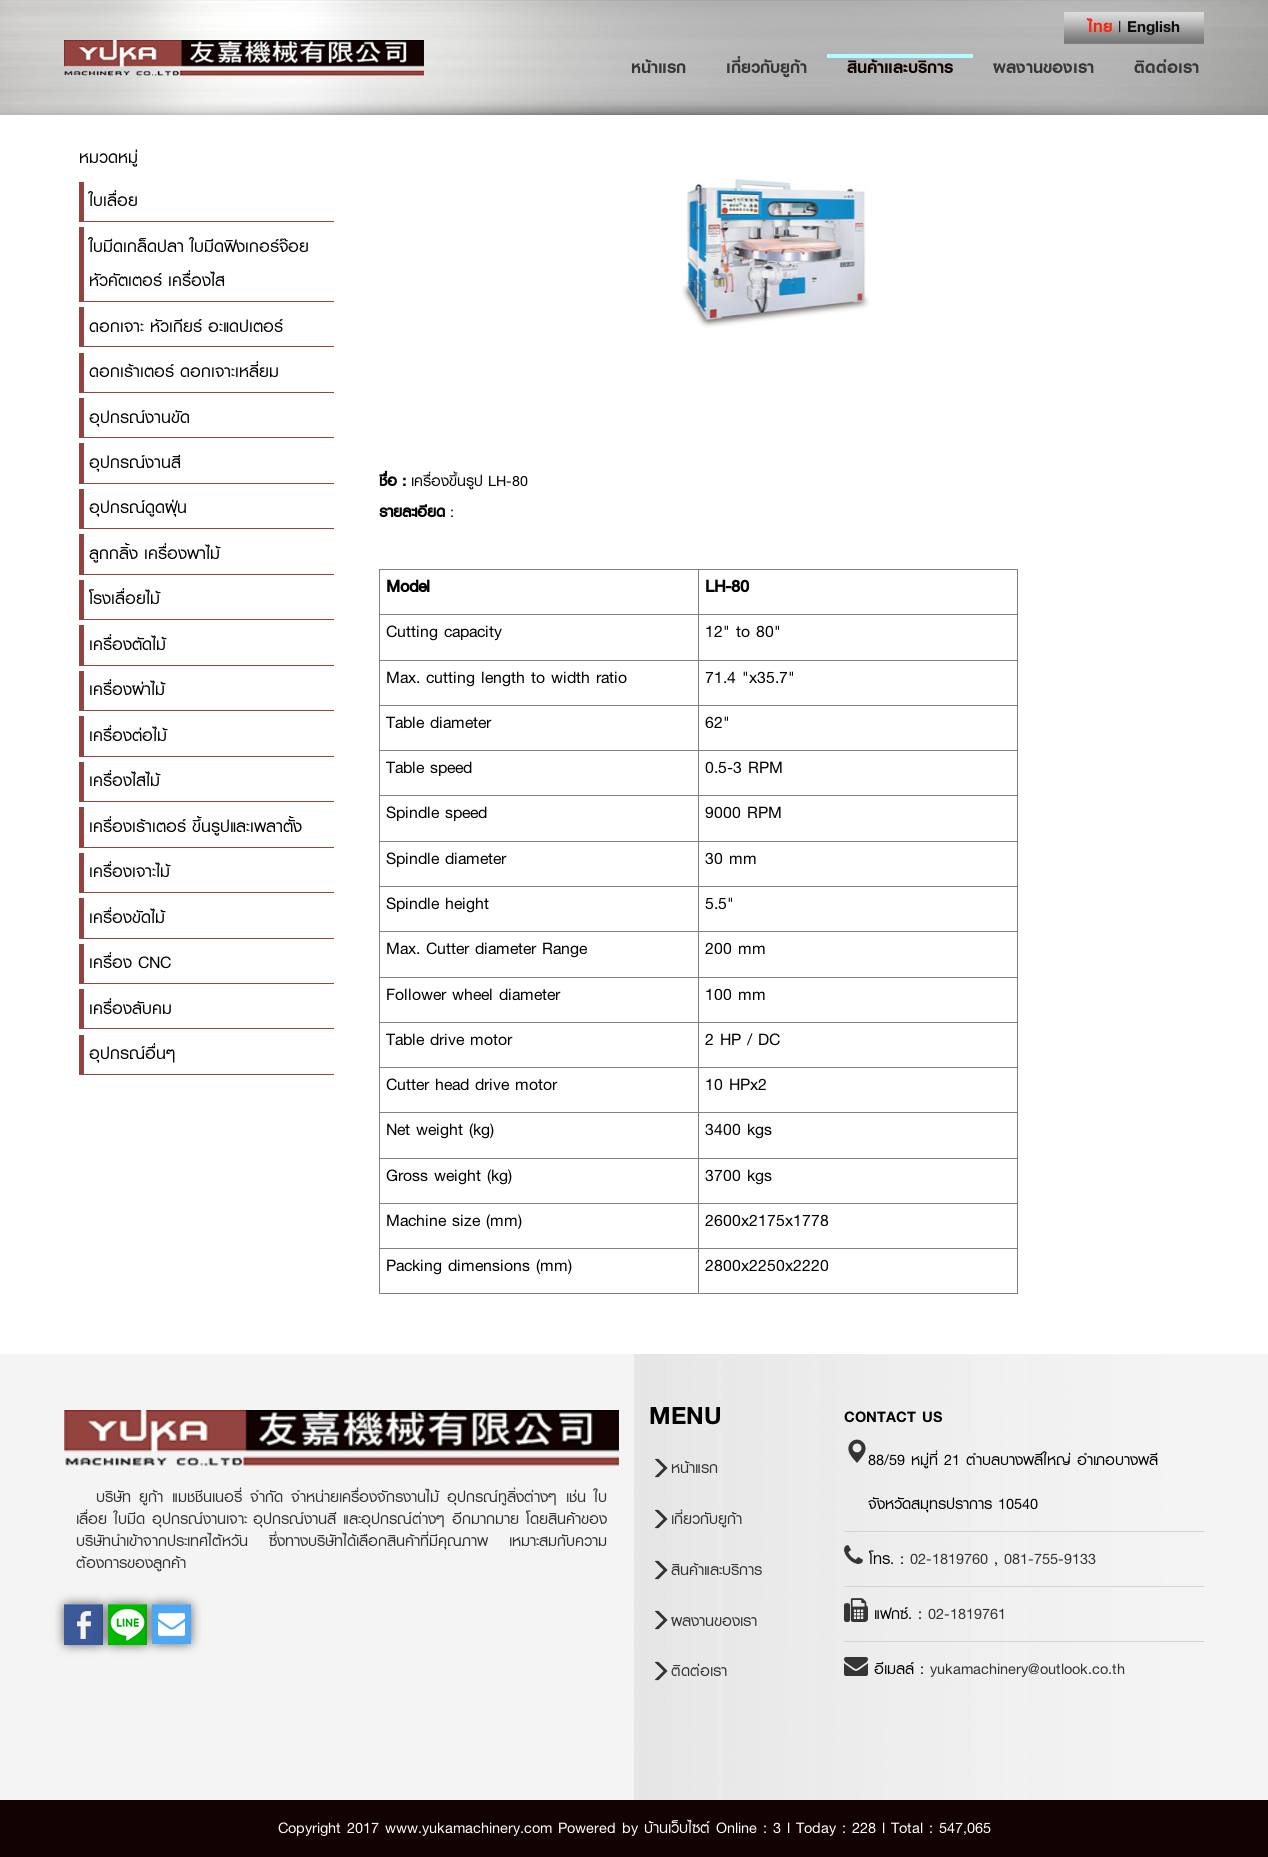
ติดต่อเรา (1166, 67)
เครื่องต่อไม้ (128, 735)
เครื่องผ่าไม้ (127, 689)
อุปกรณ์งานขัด (139, 417)
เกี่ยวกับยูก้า (766, 67)
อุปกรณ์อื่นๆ (132, 1053)
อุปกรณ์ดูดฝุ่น (138, 507)
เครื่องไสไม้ (124, 780)
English (1153, 26)
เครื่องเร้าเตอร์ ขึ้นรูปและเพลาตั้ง (195, 826)
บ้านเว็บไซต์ (677, 1828)
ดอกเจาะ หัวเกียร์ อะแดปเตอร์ (186, 326)
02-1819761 (967, 1614)
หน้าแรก (668, 67)
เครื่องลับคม (130, 1008)
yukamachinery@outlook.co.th (1027, 1669)
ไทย (1100, 26)
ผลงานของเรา (1043, 67)
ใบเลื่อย (113, 200)
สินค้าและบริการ (900, 67)
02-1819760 (949, 1559)
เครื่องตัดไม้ (127, 644)
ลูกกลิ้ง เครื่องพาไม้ (154, 553)
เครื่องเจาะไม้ (129, 871)
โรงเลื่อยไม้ (124, 598)
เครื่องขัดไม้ (127, 917)
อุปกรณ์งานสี (135, 462)
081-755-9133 (1050, 1559)
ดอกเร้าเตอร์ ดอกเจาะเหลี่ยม (184, 371)
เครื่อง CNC (130, 962)
